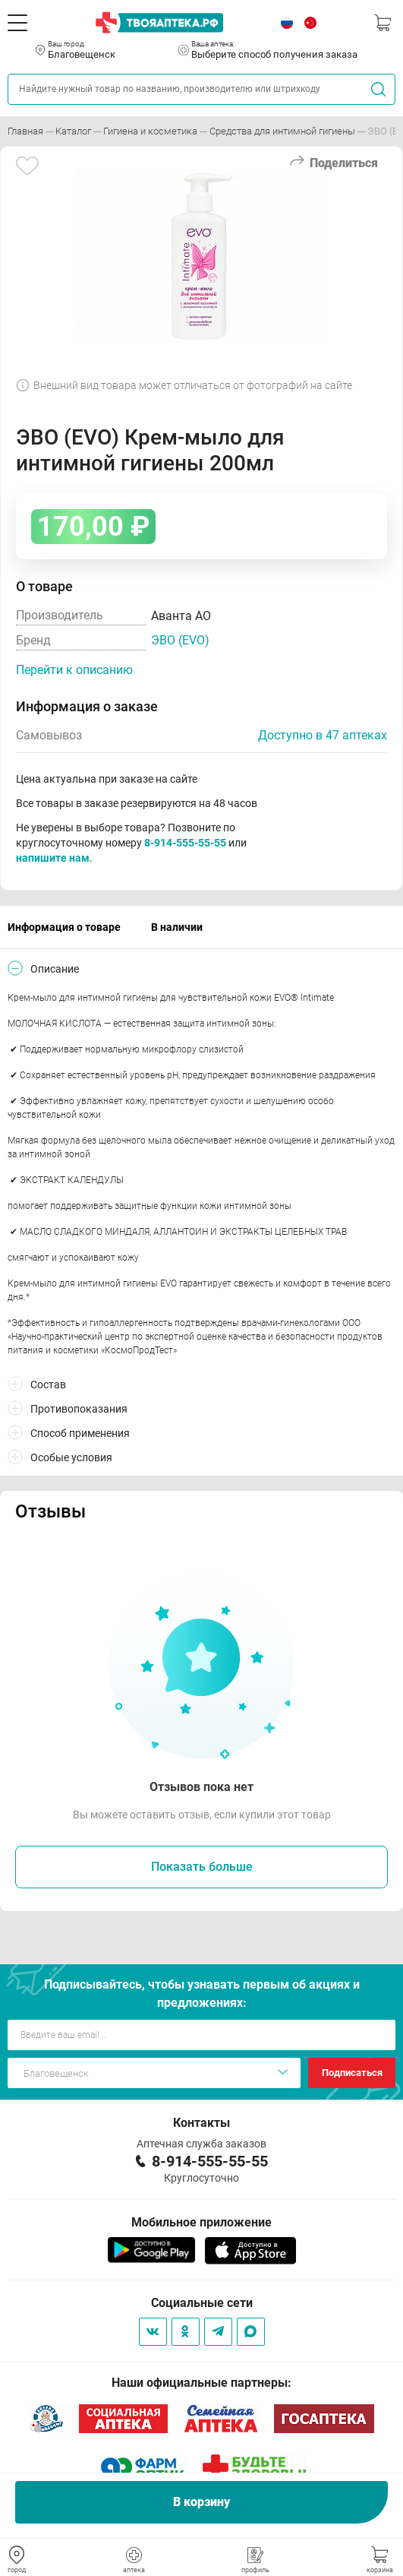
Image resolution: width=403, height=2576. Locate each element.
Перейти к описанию (74, 670)
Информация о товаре (64, 927)
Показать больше (202, 1866)
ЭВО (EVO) (180, 640)
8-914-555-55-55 (185, 843)
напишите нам (53, 858)
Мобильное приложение (201, 2222)
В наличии (177, 927)
